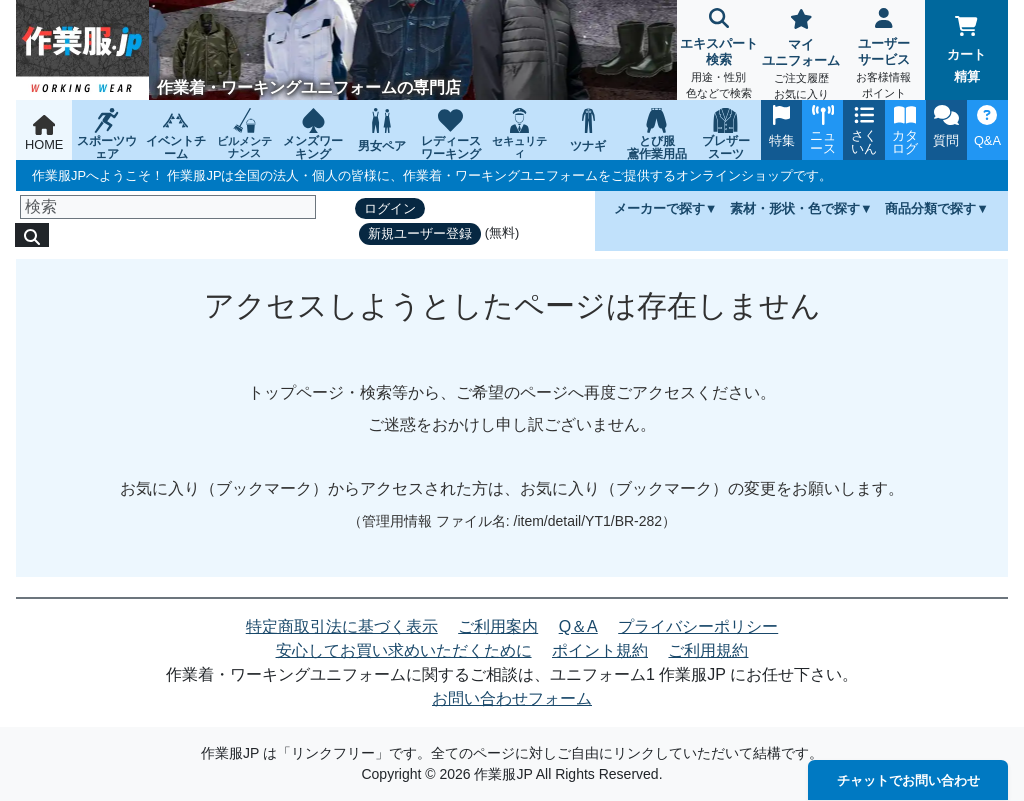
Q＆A (578, 626)
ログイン (390, 208)
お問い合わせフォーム (512, 698)
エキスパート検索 (718, 55)
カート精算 (966, 50)
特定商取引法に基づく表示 (342, 626)
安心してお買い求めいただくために (404, 650)
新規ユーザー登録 (420, 233)
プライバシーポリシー (698, 626)
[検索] (168, 207)
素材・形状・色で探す (795, 208)
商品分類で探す (930, 208)
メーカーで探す (659, 208)
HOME (44, 133)
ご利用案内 (498, 626)
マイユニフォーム (801, 56)
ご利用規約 (708, 650)
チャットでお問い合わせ (908, 780)
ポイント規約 (600, 650)
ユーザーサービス (884, 55)
